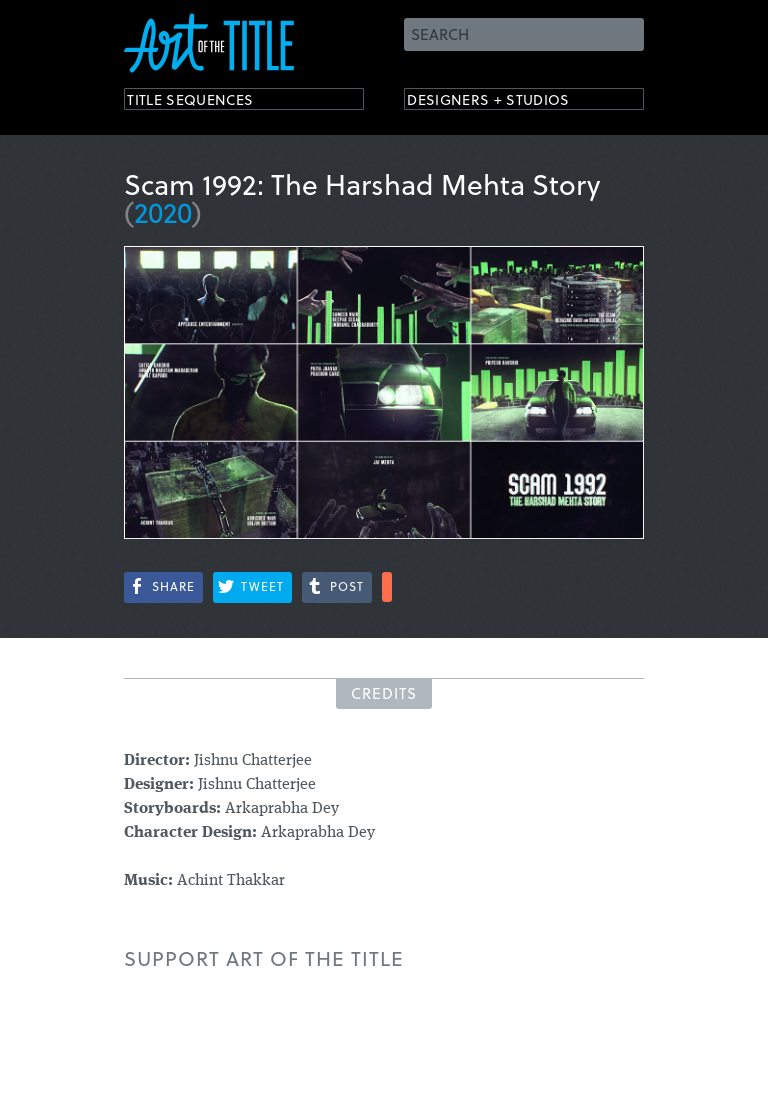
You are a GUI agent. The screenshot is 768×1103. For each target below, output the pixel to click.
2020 (163, 211)
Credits (384, 693)
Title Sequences (208, 102)
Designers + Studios (510, 102)
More (387, 587)
